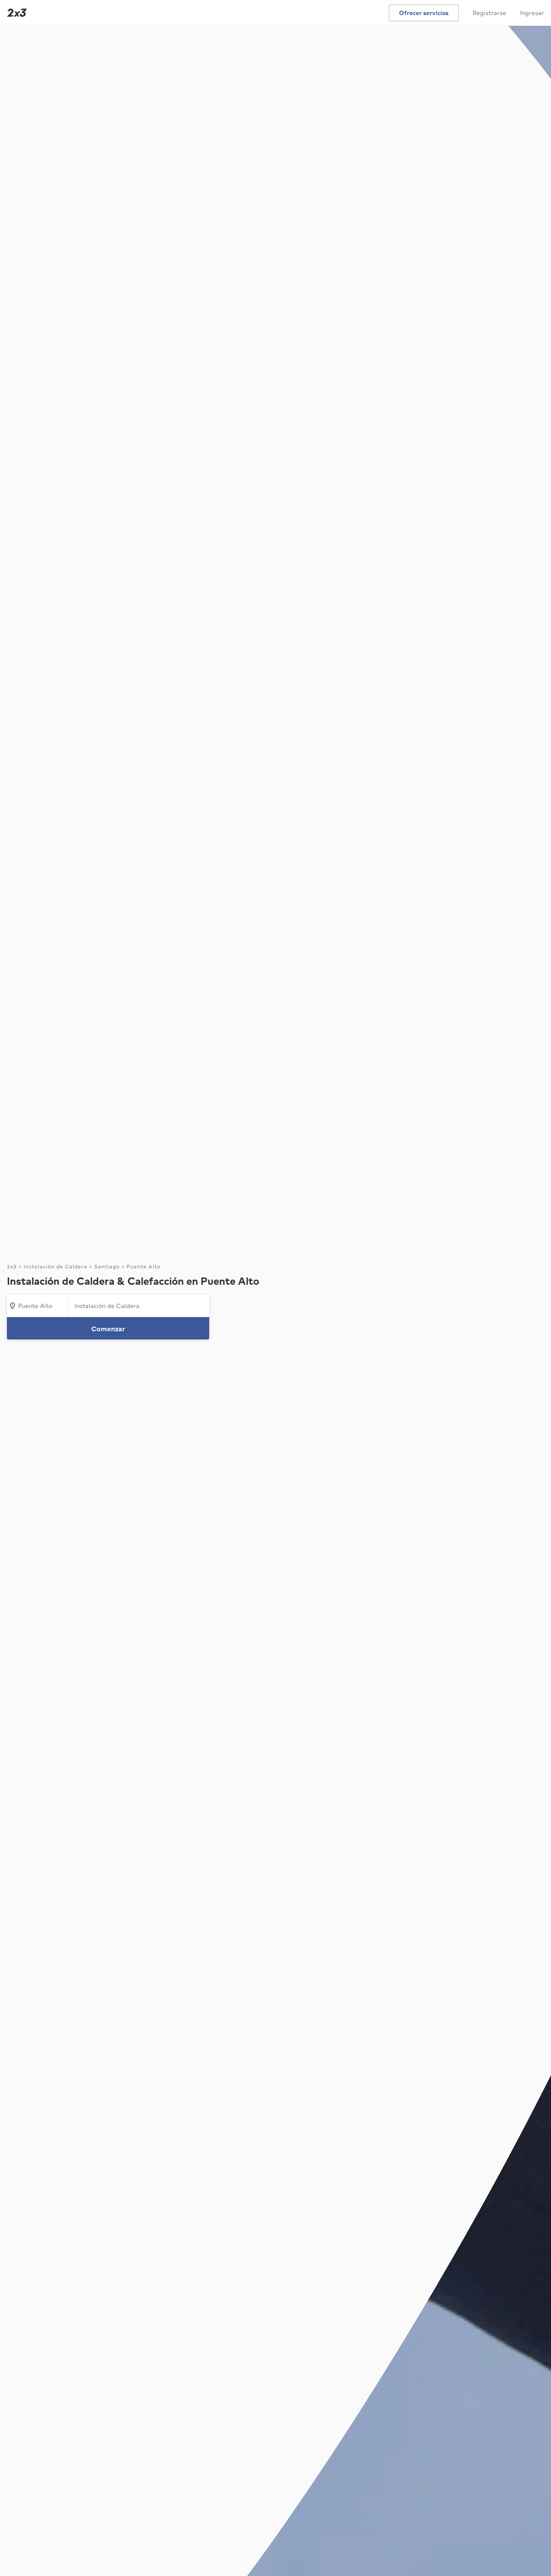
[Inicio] (15, 12)
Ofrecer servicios (424, 13)
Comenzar (108, 1328)
